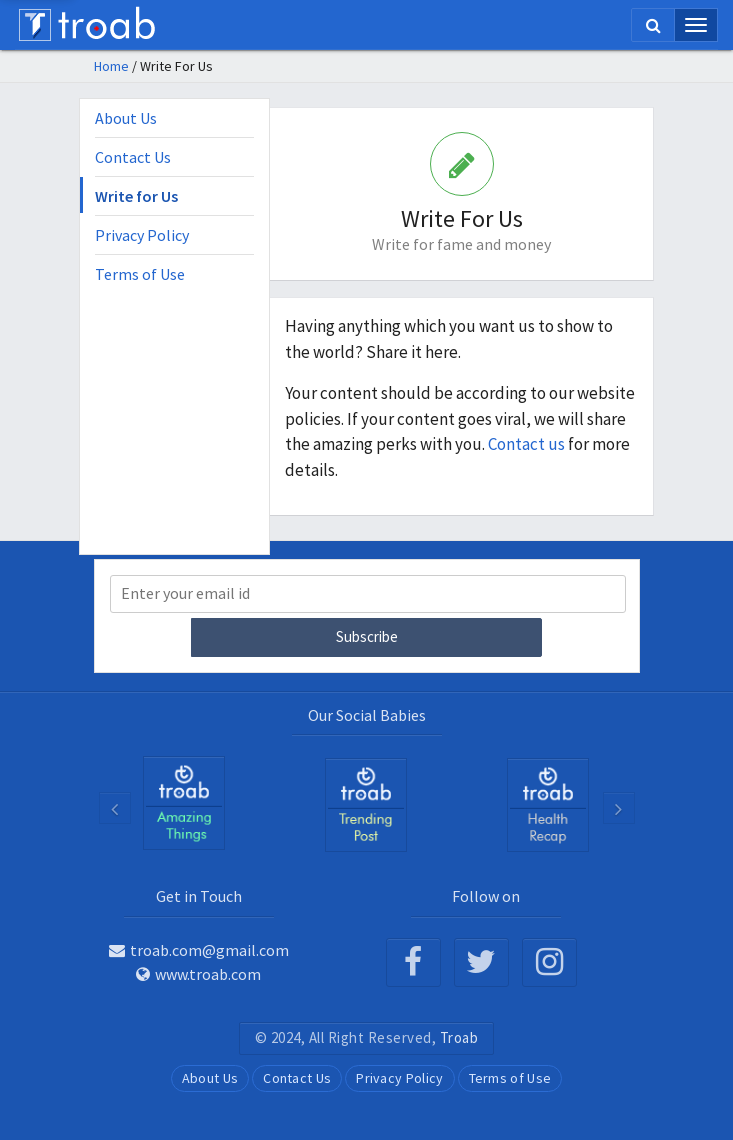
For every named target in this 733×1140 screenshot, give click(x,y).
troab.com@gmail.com (199, 950)
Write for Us (136, 196)
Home (111, 66)
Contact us (528, 444)
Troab (459, 1037)
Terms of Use (140, 274)
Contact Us (133, 157)
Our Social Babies (367, 715)
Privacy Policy (142, 235)
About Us (126, 118)
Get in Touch (199, 896)
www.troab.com (198, 974)
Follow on (486, 896)
